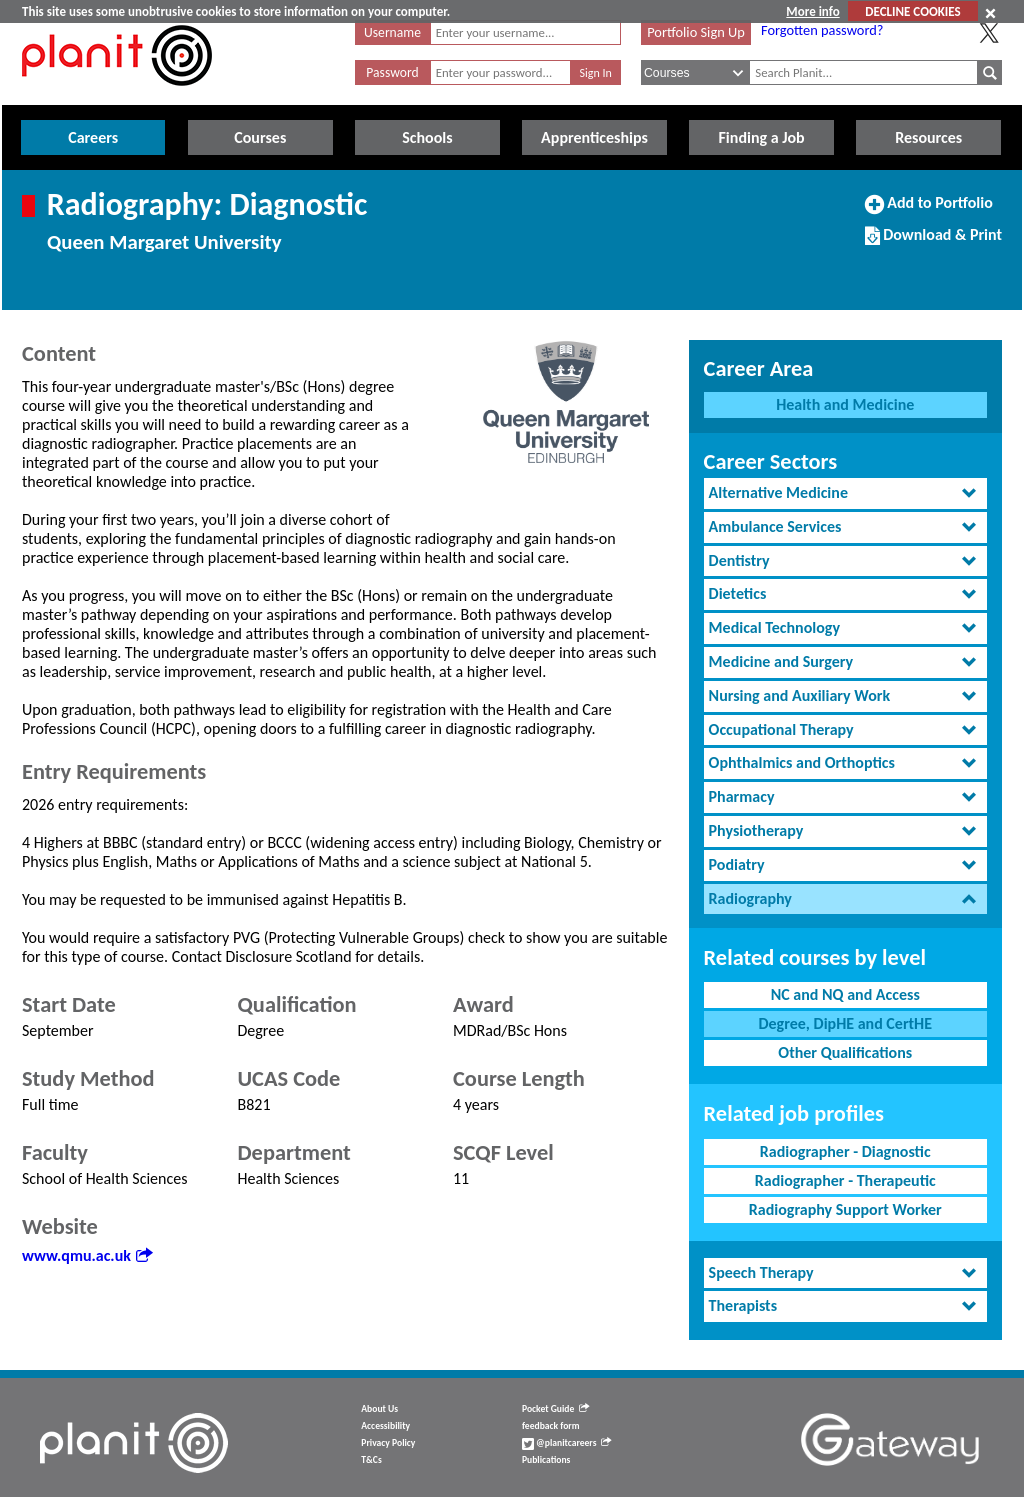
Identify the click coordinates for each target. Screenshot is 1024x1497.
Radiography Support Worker (845, 1209)
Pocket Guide (555, 1409)
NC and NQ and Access (845, 994)
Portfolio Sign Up (696, 32)
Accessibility (385, 1426)
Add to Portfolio (929, 211)
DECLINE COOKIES (912, 11)
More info (812, 11)
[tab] (845, 493)
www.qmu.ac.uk (87, 1255)
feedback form (551, 1426)
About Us (379, 1409)
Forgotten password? (822, 30)
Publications (546, 1460)
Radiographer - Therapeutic (845, 1180)
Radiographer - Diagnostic (845, 1151)
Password (392, 72)
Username (392, 32)
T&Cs (371, 1460)
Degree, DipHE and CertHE (845, 1023)
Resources (928, 137)
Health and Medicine (845, 404)
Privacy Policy (388, 1443)
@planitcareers (567, 1443)
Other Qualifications (845, 1052)
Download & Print (933, 243)
